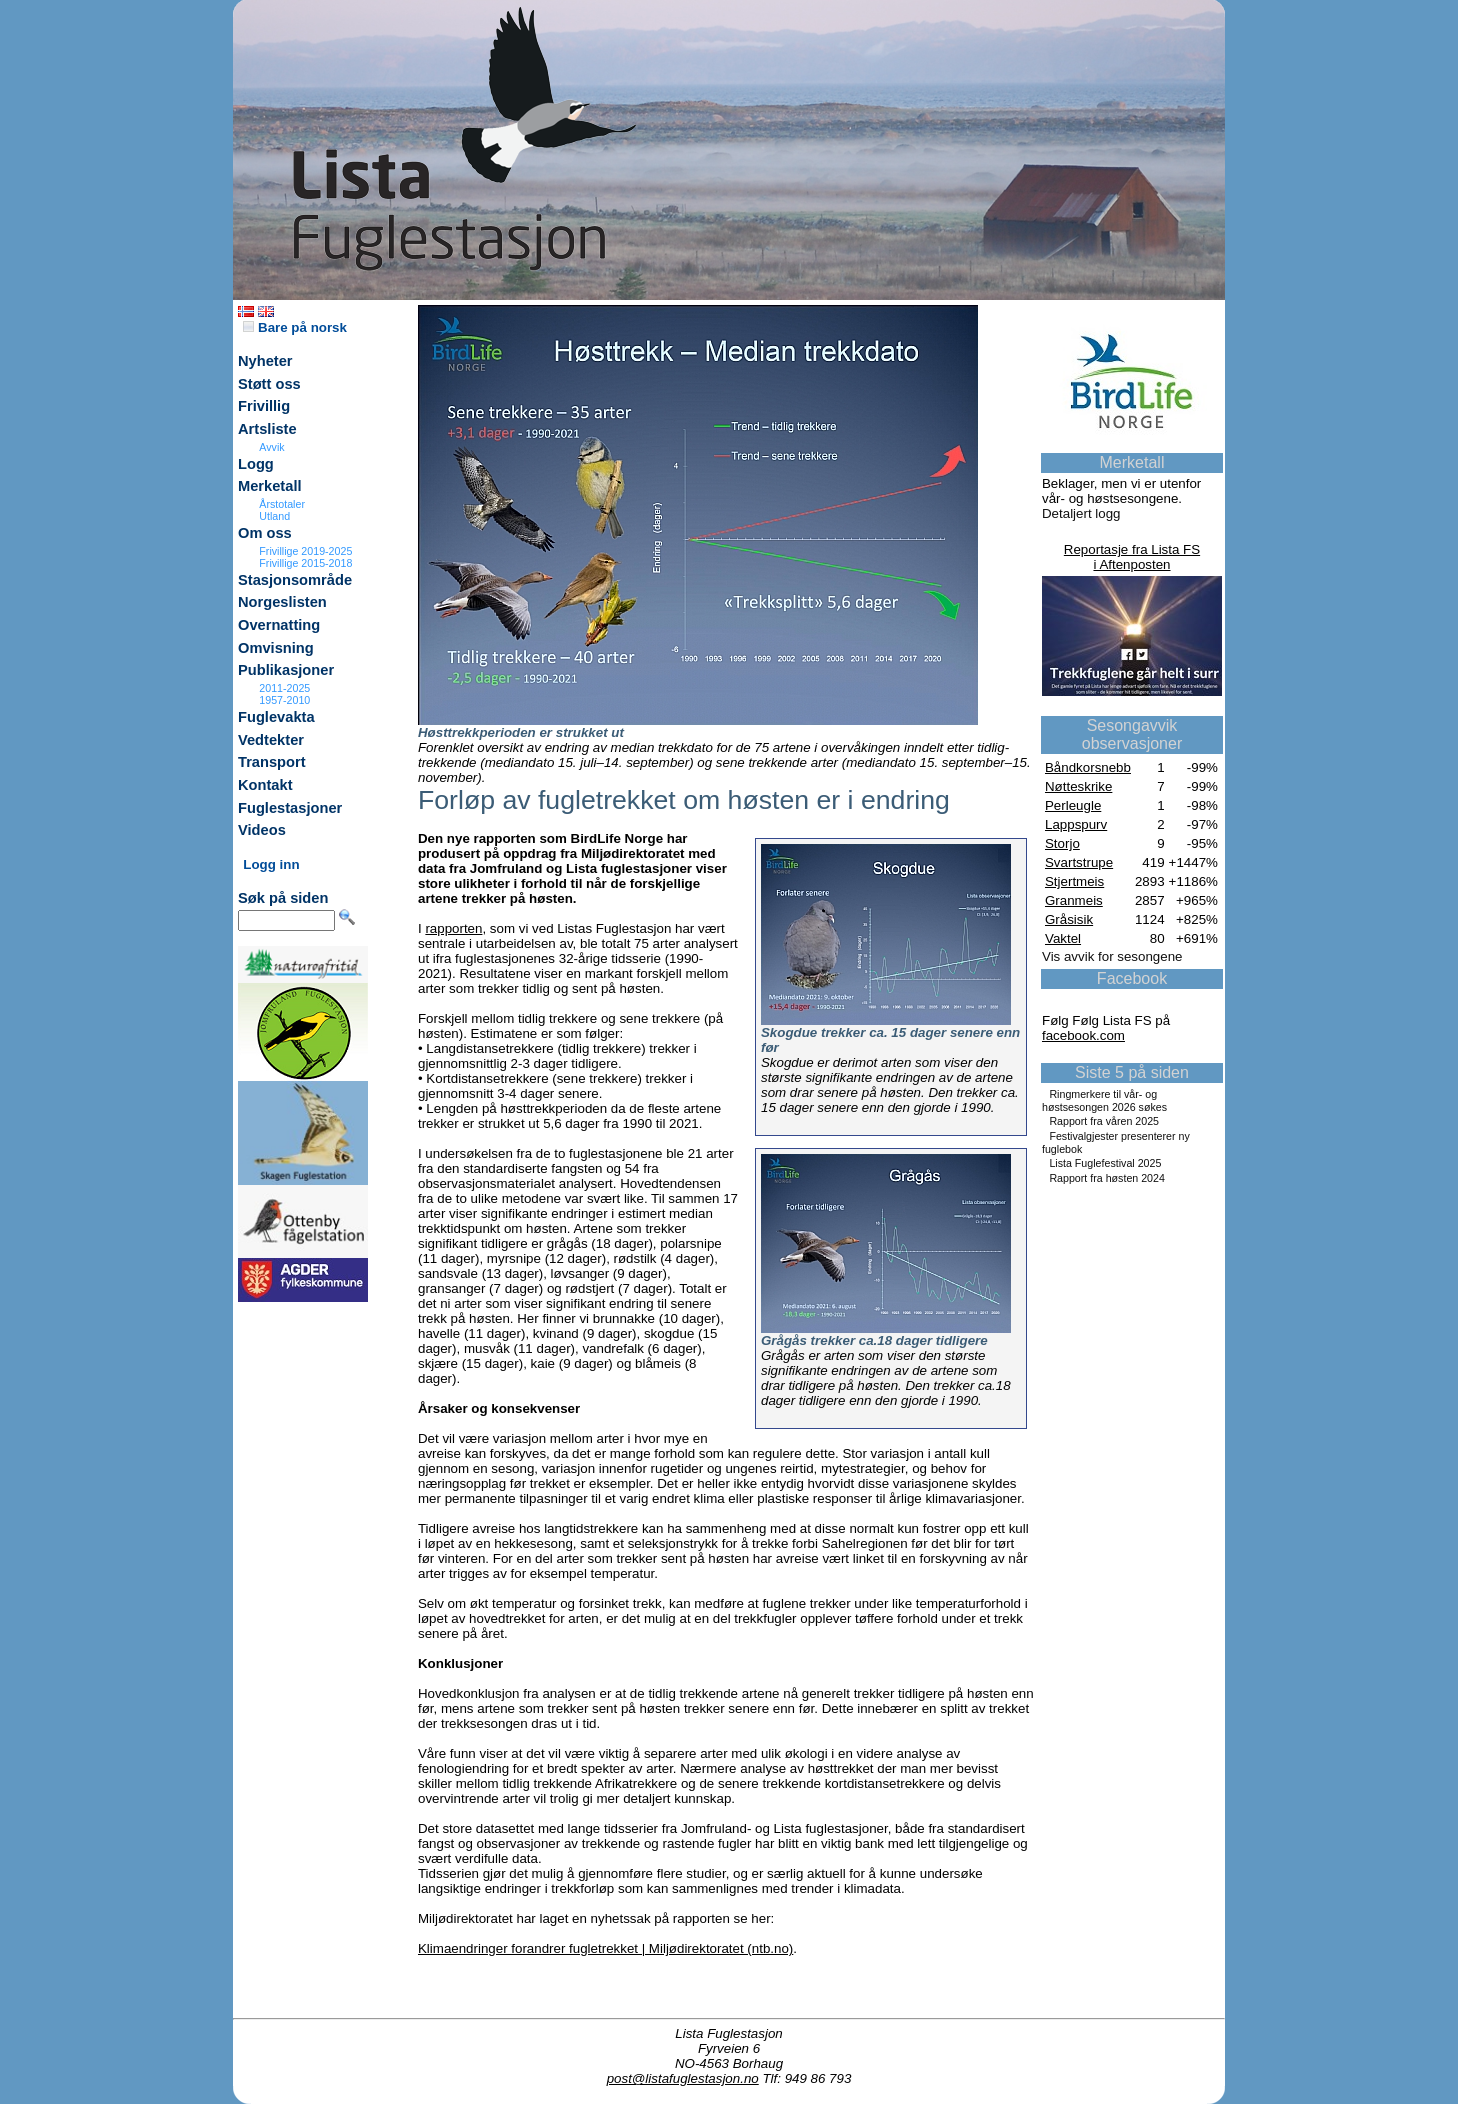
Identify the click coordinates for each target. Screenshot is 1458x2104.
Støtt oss (269, 384)
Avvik (271, 447)
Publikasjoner (286, 670)
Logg (256, 464)
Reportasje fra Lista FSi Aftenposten (1132, 557)
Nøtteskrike (1078, 786)
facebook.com (1083, 1035)
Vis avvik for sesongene (1112, 956)
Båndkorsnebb (1088, 767)
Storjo (1062, 843)
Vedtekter (271, 740)
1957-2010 (284, 700)
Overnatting (279, 625)
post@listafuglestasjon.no (683, 2078)
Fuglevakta (276, 717)
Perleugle (1073, 805)
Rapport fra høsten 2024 (1107, 1178)
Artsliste (267, 429)
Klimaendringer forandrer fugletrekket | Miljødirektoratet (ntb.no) (605, 1948)
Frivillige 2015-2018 (305, 563)
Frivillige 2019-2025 (305, 551)
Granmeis (1074, 900)
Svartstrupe (1079, 862)
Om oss (265, 533)
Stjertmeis (1074, 881)
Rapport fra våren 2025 (1104, 1121)
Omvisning (276, 648)
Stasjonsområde (295, 580)
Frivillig (264, 406)
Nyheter (265, 361)
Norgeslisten (282, 602)
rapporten (453, 928)
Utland (274, 516)
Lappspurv (1076, 824)
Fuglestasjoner (290, 808)
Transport (272, 762)
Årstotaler (282, 504)
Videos (262, 830)
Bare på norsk (295, 327)
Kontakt (265, 785)
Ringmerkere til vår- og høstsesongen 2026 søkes (1104, 1100)
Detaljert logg (1081, 513)
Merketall (270, 486)
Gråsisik (1069, 919)
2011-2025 (284, 688)
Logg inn (271, 864)
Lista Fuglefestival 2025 (1105, 1163)
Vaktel (1063, 938)
